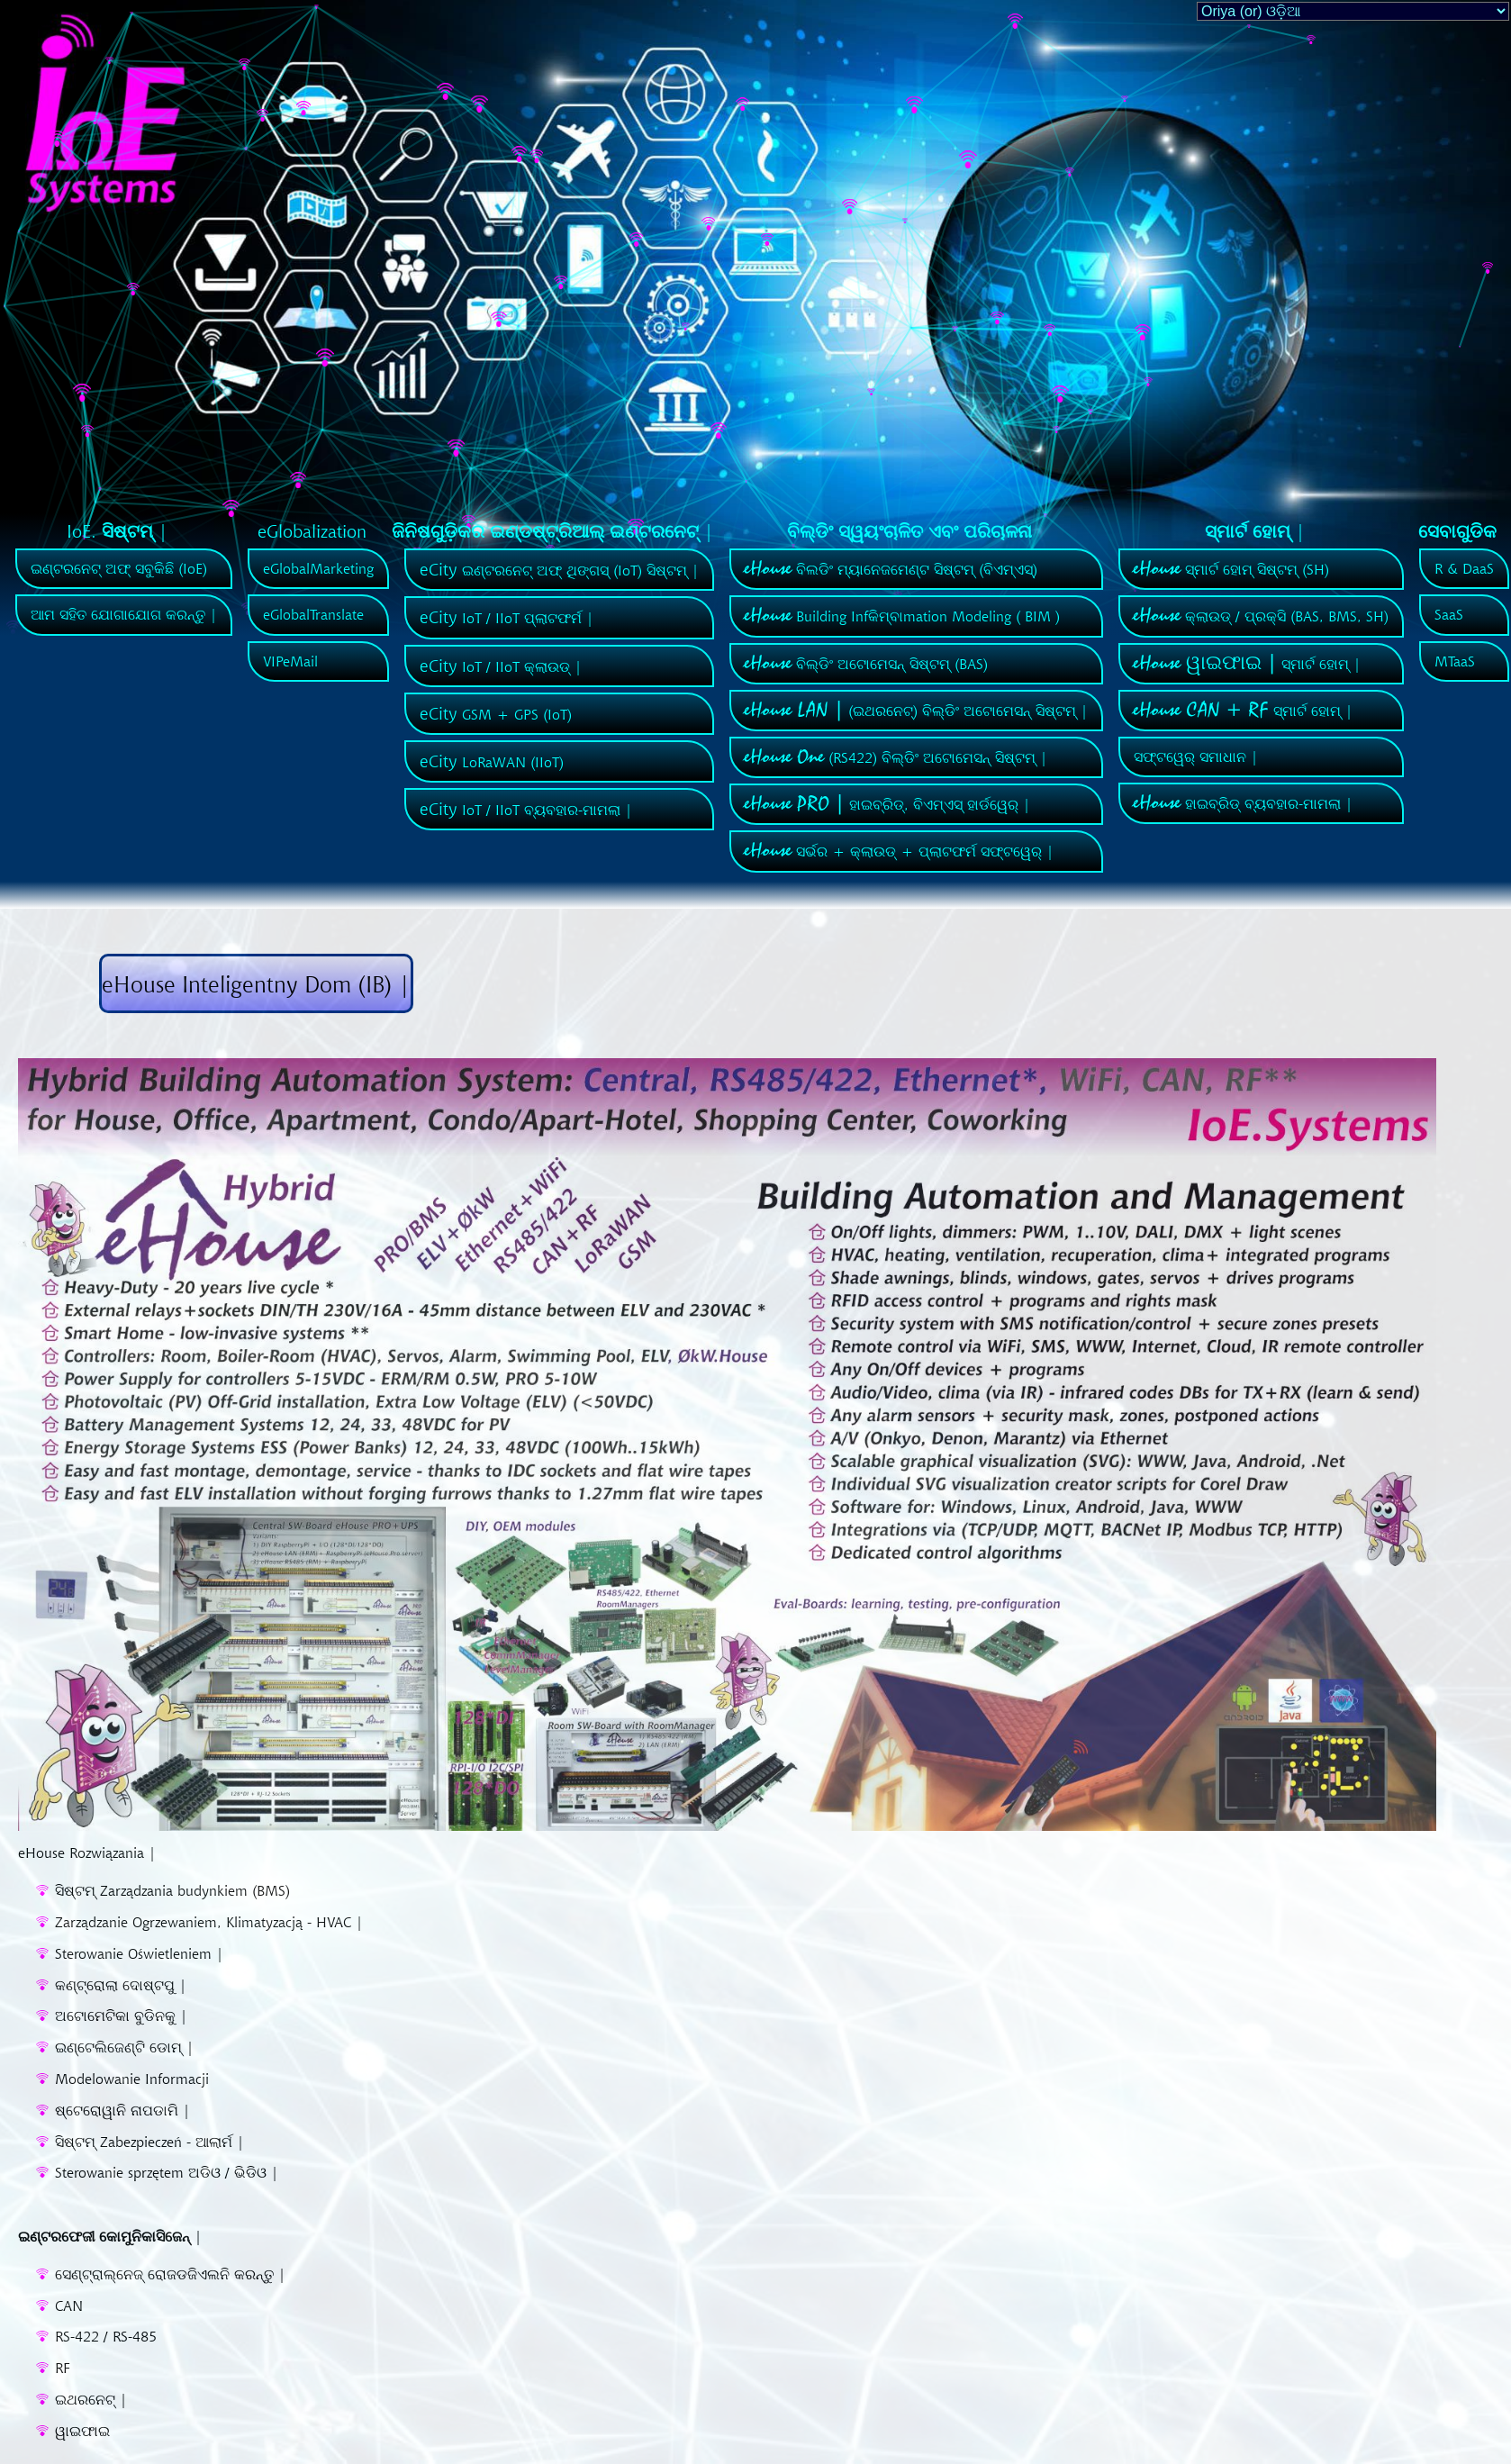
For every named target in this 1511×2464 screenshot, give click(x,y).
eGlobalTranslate (313, 614)
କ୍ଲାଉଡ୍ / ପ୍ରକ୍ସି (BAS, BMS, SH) (1261, 616)
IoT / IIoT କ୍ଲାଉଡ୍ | (501, 666)
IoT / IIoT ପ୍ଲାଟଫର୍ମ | (506, 618)
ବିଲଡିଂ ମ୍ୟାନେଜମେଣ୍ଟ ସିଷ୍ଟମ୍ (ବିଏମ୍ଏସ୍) (891, 569)
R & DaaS (1464, 568)
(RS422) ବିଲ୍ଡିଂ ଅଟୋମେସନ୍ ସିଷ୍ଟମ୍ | (896, 757)
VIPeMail (290, 661)
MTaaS (1454, 661)
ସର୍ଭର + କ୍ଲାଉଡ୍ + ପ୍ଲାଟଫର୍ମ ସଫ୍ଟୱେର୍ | (899, 851)
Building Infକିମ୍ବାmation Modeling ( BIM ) (902, 616)
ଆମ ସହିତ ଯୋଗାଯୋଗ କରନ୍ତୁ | (124, 614)
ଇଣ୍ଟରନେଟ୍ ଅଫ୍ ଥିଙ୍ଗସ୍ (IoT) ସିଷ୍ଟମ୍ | (559, 570)
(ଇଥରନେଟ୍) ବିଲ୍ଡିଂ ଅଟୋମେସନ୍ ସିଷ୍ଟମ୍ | (916, 711)
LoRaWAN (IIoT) (492, 762)
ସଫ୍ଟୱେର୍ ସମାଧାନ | (1196, 756)
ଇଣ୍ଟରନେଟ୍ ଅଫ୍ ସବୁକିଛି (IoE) (119, 568)
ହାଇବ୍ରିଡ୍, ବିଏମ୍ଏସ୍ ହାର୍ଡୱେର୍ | (887, 804)
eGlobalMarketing (318, 568)
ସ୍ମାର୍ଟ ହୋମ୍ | (1247, 664)
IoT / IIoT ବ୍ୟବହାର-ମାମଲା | (526, 810)
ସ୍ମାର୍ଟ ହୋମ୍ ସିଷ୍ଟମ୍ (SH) (1231, 569)
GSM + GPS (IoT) (496, 714)
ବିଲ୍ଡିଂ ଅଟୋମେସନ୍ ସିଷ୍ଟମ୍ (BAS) (866, 664)
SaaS (1448, 614)
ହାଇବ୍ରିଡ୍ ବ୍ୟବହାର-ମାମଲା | (1243, 803)
